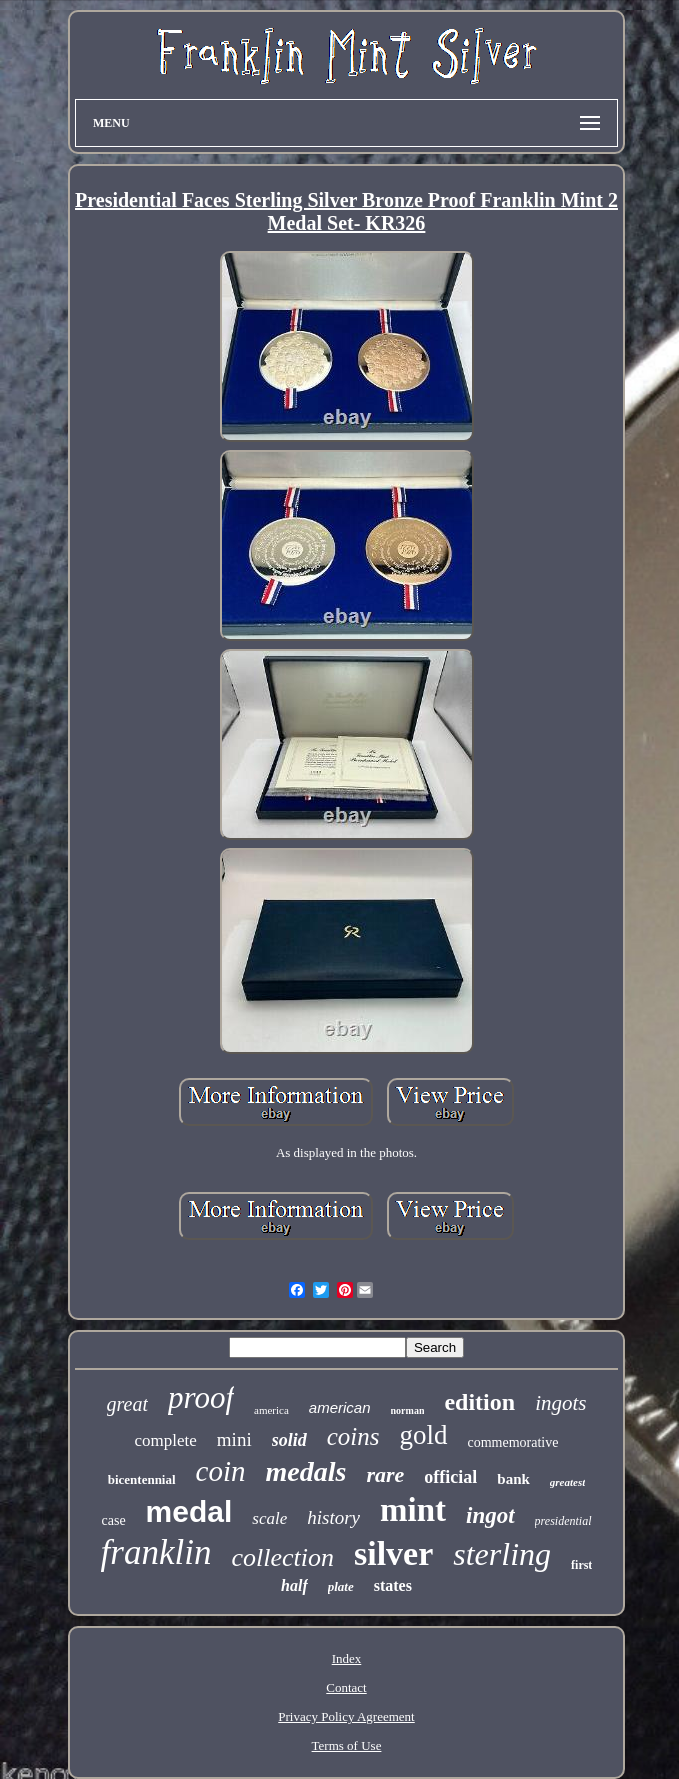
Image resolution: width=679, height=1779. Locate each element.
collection (282, 1557)
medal (189, 1511)
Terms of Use (347, 1745)
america (271, 1410)
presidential (563, 1521)
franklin (156, 1552)
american (340, 1407)
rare (385, 1474)
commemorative (513, 1442)
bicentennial (142, 1479)
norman (408, 1410)
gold (423, 1435)
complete (166, 1440)
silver (393, 1553)
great (127, 1404)
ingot (490, 1515)
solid (289, 1440)
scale (269, 1518)
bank (513, 1479)
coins (353, 1436)
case (114, 1520)
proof (201, 1397)
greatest (567, 1482)
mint (413, 1510)
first (581, 1565)
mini (234, 1439)
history (333, 1517)
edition (479, 1402)
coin (221, 1471)
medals (306, 1471)
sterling (502, 1554)
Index (347, 1658)
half (294, 1585)
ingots (560, 1403)
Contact (346, 1687)
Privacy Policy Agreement (346, 1716)
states (393, 1585)
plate (341, 1586)
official (450, 1477)
